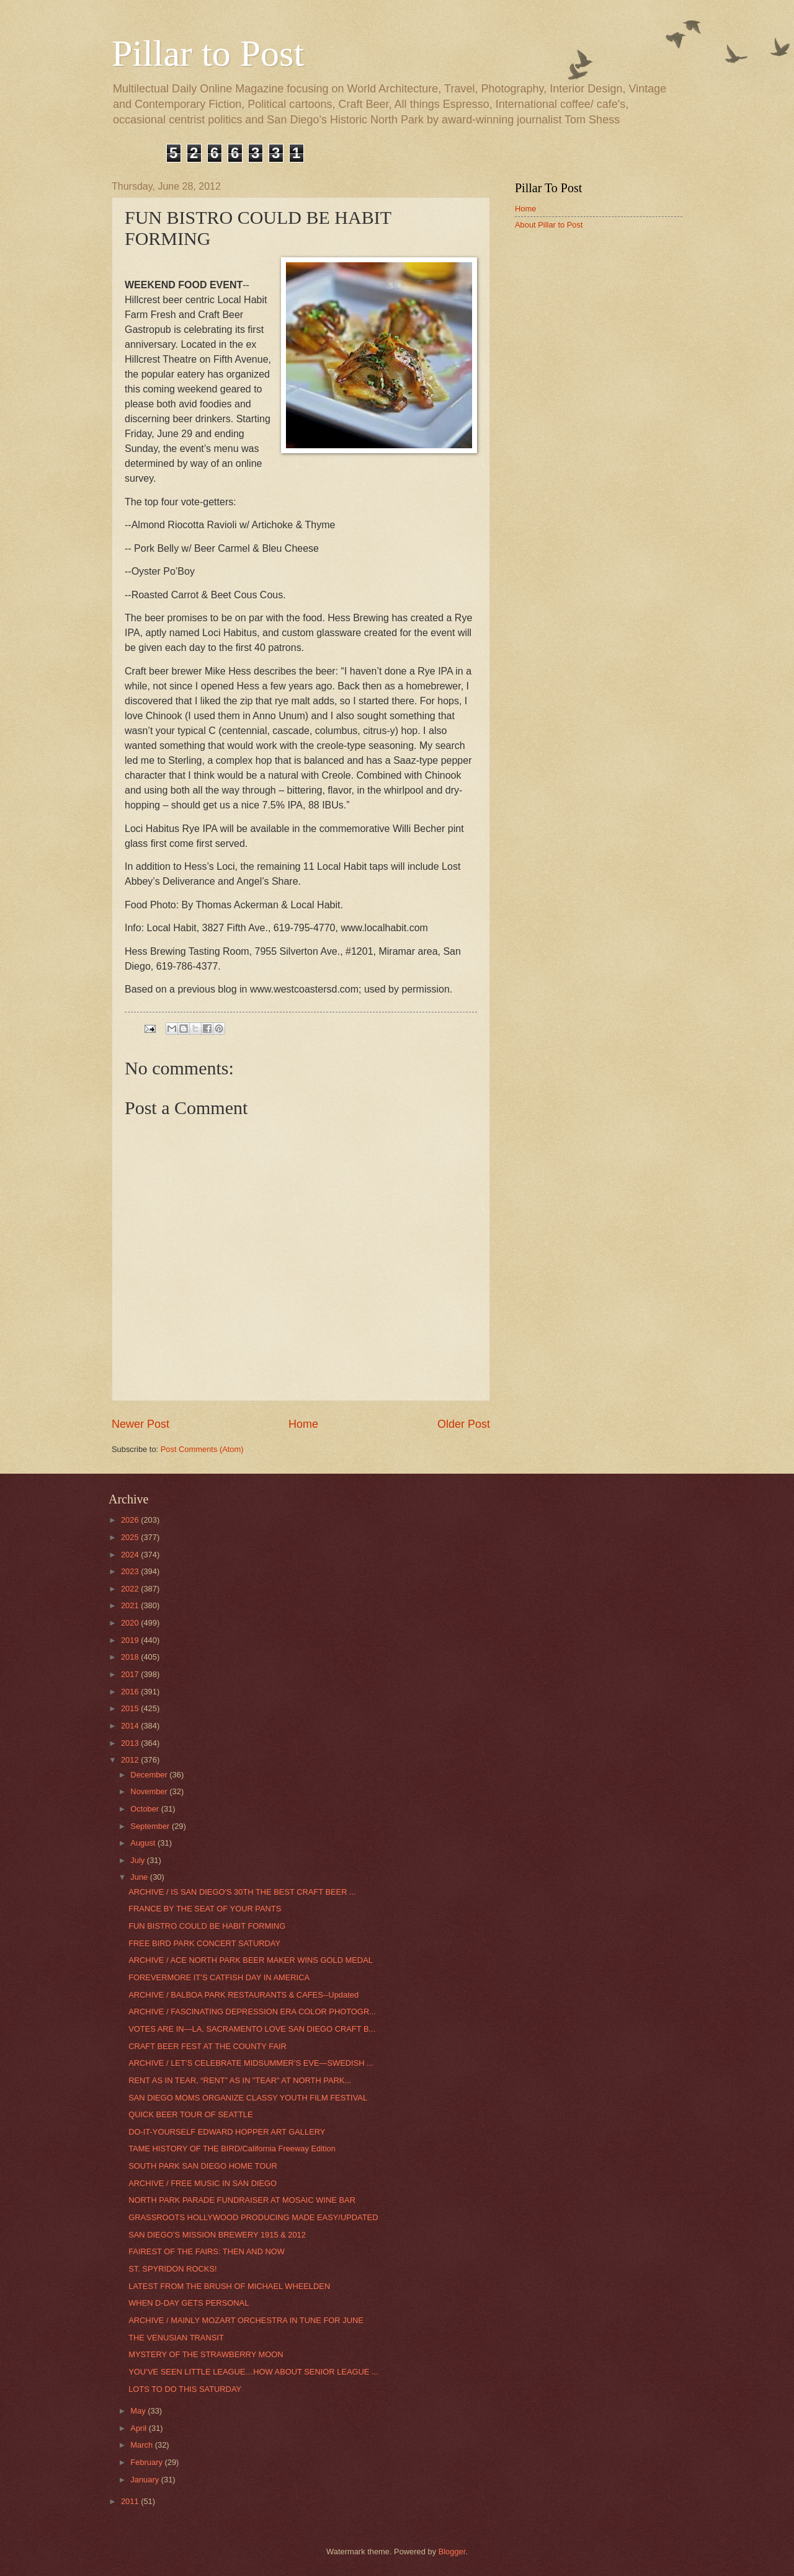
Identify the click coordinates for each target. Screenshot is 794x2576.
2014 (131, 1725)
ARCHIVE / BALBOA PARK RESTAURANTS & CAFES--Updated (243, 1994)
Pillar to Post (208, 53)
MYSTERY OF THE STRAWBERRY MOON (205, 2354)
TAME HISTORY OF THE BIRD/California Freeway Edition (232, 2148)
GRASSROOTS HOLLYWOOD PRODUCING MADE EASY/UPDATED (253, 2217)
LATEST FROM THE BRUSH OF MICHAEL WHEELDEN (229, 2286)
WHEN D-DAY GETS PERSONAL (188, 2303)
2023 (131, 1571)
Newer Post (140, 1424)
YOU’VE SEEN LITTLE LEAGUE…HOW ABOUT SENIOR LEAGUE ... (253, 2371)
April (139, 2428)
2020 (131, 1622)
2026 (131, 1520)
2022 (131, 1588)
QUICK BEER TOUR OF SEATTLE (190, 2114)
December (149, 1774)
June (140, 1877)
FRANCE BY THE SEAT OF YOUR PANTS (204, 1908)
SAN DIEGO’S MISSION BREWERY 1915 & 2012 (217, 2234)
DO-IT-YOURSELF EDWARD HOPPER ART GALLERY (226, 2131)
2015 (131, 1708)
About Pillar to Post (549, 224)
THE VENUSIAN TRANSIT (176, 2337)
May (139, 2410)
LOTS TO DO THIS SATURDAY (184, 2389)
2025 (131, 1537)
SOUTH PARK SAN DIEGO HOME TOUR (202, 2166)
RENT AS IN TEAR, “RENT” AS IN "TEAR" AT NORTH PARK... (239, 2080)
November (149, 1791)
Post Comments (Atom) (202, 1449)
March (142, 2445)
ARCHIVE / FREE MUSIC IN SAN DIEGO (202, 2183)
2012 (131, 1759)
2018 (131, 1657)
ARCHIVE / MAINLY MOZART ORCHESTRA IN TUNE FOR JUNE (246, 2320)
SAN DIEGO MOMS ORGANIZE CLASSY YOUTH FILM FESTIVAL (247, 2097)
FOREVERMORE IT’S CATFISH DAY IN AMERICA (219, 1977)
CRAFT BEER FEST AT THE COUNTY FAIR (207, 2046)
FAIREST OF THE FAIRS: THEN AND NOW (206, 2251)
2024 (131, 1554)
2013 (131, 1743)
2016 (131, 1691)
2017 (131, 1674)
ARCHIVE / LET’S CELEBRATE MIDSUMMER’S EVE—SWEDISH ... (250, 2063)
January (145, 2479)
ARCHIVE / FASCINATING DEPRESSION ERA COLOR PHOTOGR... (252, 2011)
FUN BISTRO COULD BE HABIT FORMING (206, 1926)
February (147, 2462)
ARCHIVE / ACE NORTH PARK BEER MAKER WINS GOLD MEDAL (250, 1960)
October (145, 1808)
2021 (131, 1605)
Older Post (463, 1424)
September (151, 1826)
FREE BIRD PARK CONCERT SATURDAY (204, 1943)
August (144, 1843)
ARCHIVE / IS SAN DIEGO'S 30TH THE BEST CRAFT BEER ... (242, 1892)
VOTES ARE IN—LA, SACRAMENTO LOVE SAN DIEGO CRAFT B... (251, 2029)
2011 (131, 2501)
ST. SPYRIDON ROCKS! (172, 2268)
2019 (131, 1640)
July (138, 1860)
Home (303, 1424)
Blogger (452, 2551)
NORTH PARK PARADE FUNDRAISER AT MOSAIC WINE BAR (241, 2200)
